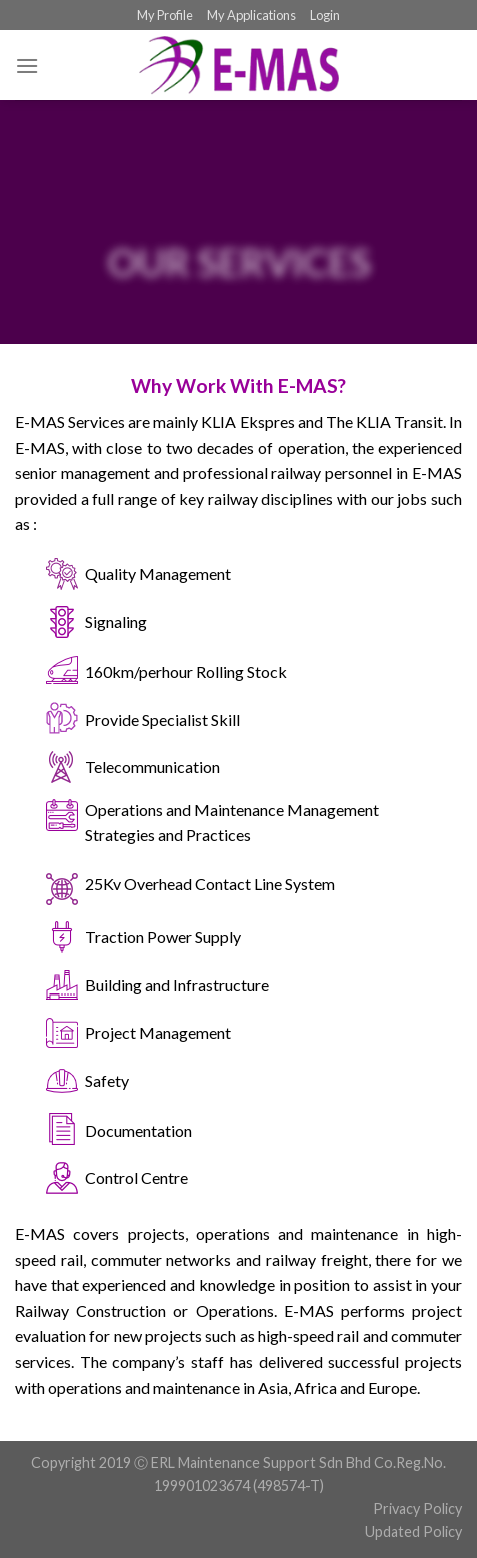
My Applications (251, 15)
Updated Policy (413, 1531)
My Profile (165, 15)
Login (325, 15)
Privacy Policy (417, 1508)
